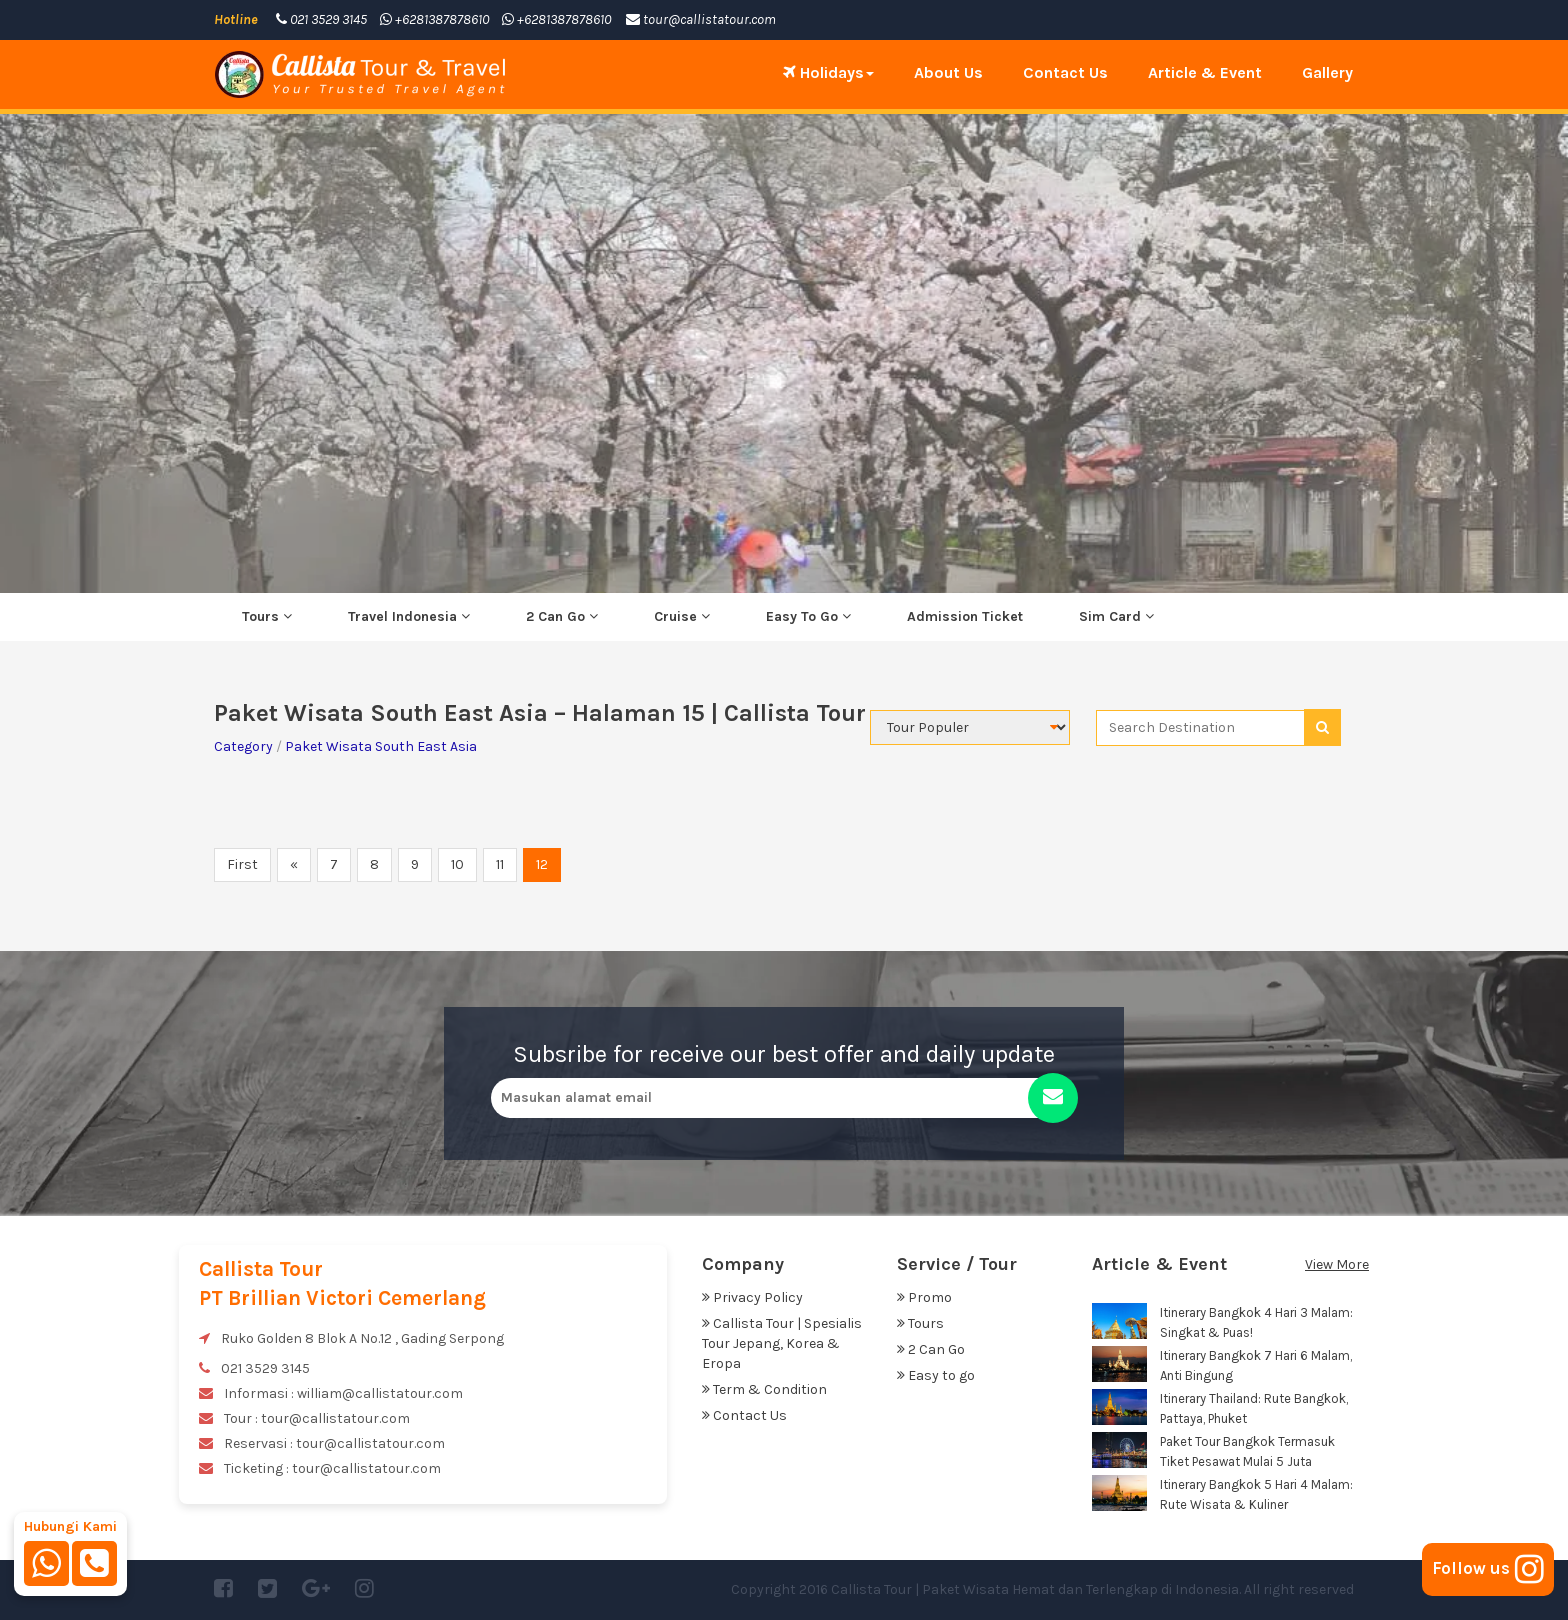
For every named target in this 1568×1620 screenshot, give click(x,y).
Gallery (1327, 72)
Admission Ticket (965, 616)
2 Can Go (562, 616)
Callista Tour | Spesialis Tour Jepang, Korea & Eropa (782, 1343)
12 (542, 864)
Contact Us (1065, 72)
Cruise (682, 616)
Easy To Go (808, 616)
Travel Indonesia (409, 616)
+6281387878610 (434, 19)
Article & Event (1205, 72)
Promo (924, 1297)
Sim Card (1116, 616)
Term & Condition (764, 1389)
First (242, 864)
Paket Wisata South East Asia (381, 746)
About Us (948, 72)
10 (457, 864)
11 (500, 864)
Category (243, 746)
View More (1337, 1264)
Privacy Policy (752, 1297)
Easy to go (936, 1375)
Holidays (828, 72)
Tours (267, 616)
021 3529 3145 (321, 19)
